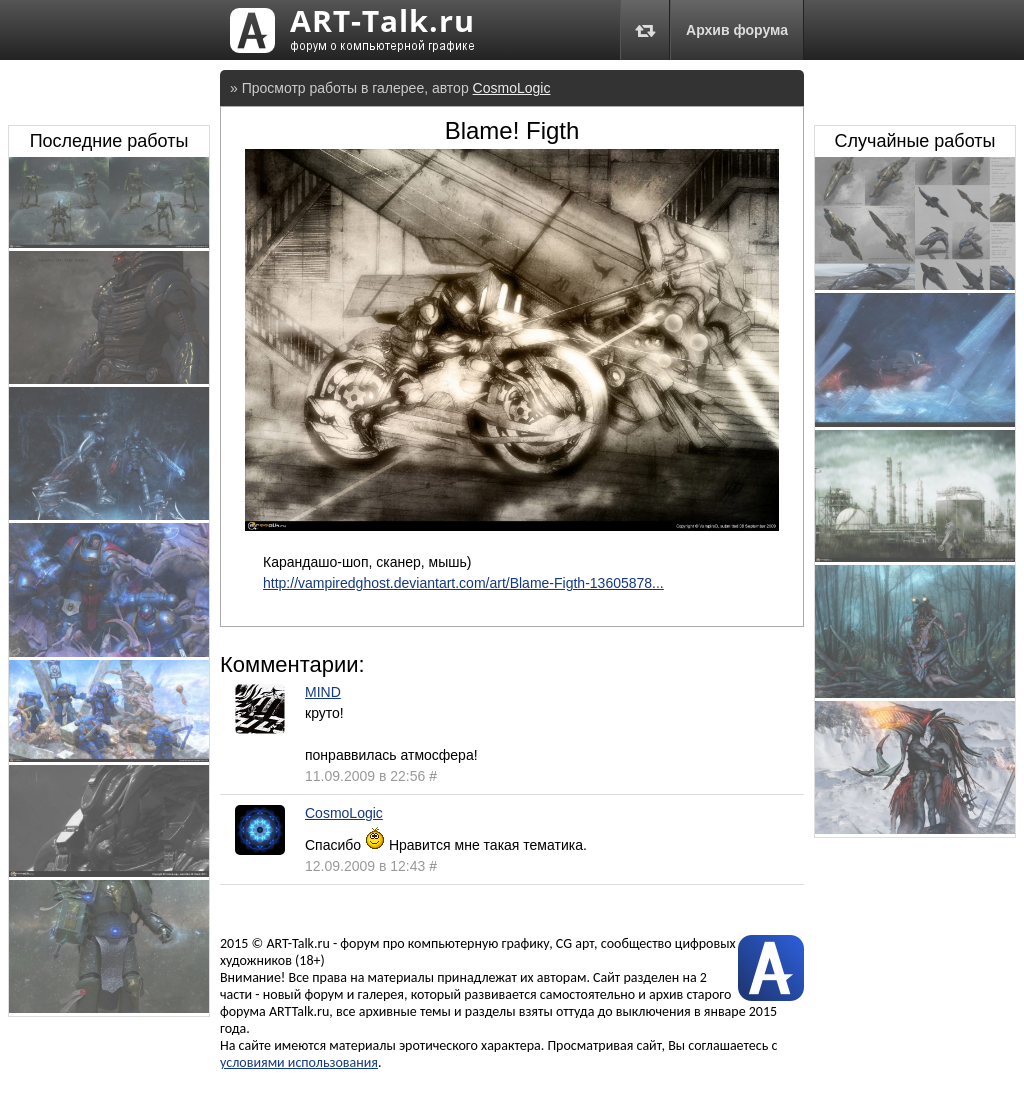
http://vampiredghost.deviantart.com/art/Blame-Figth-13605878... (463, 583)
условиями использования (299, 1062)
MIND (323, 692)
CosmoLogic (512, 88)
